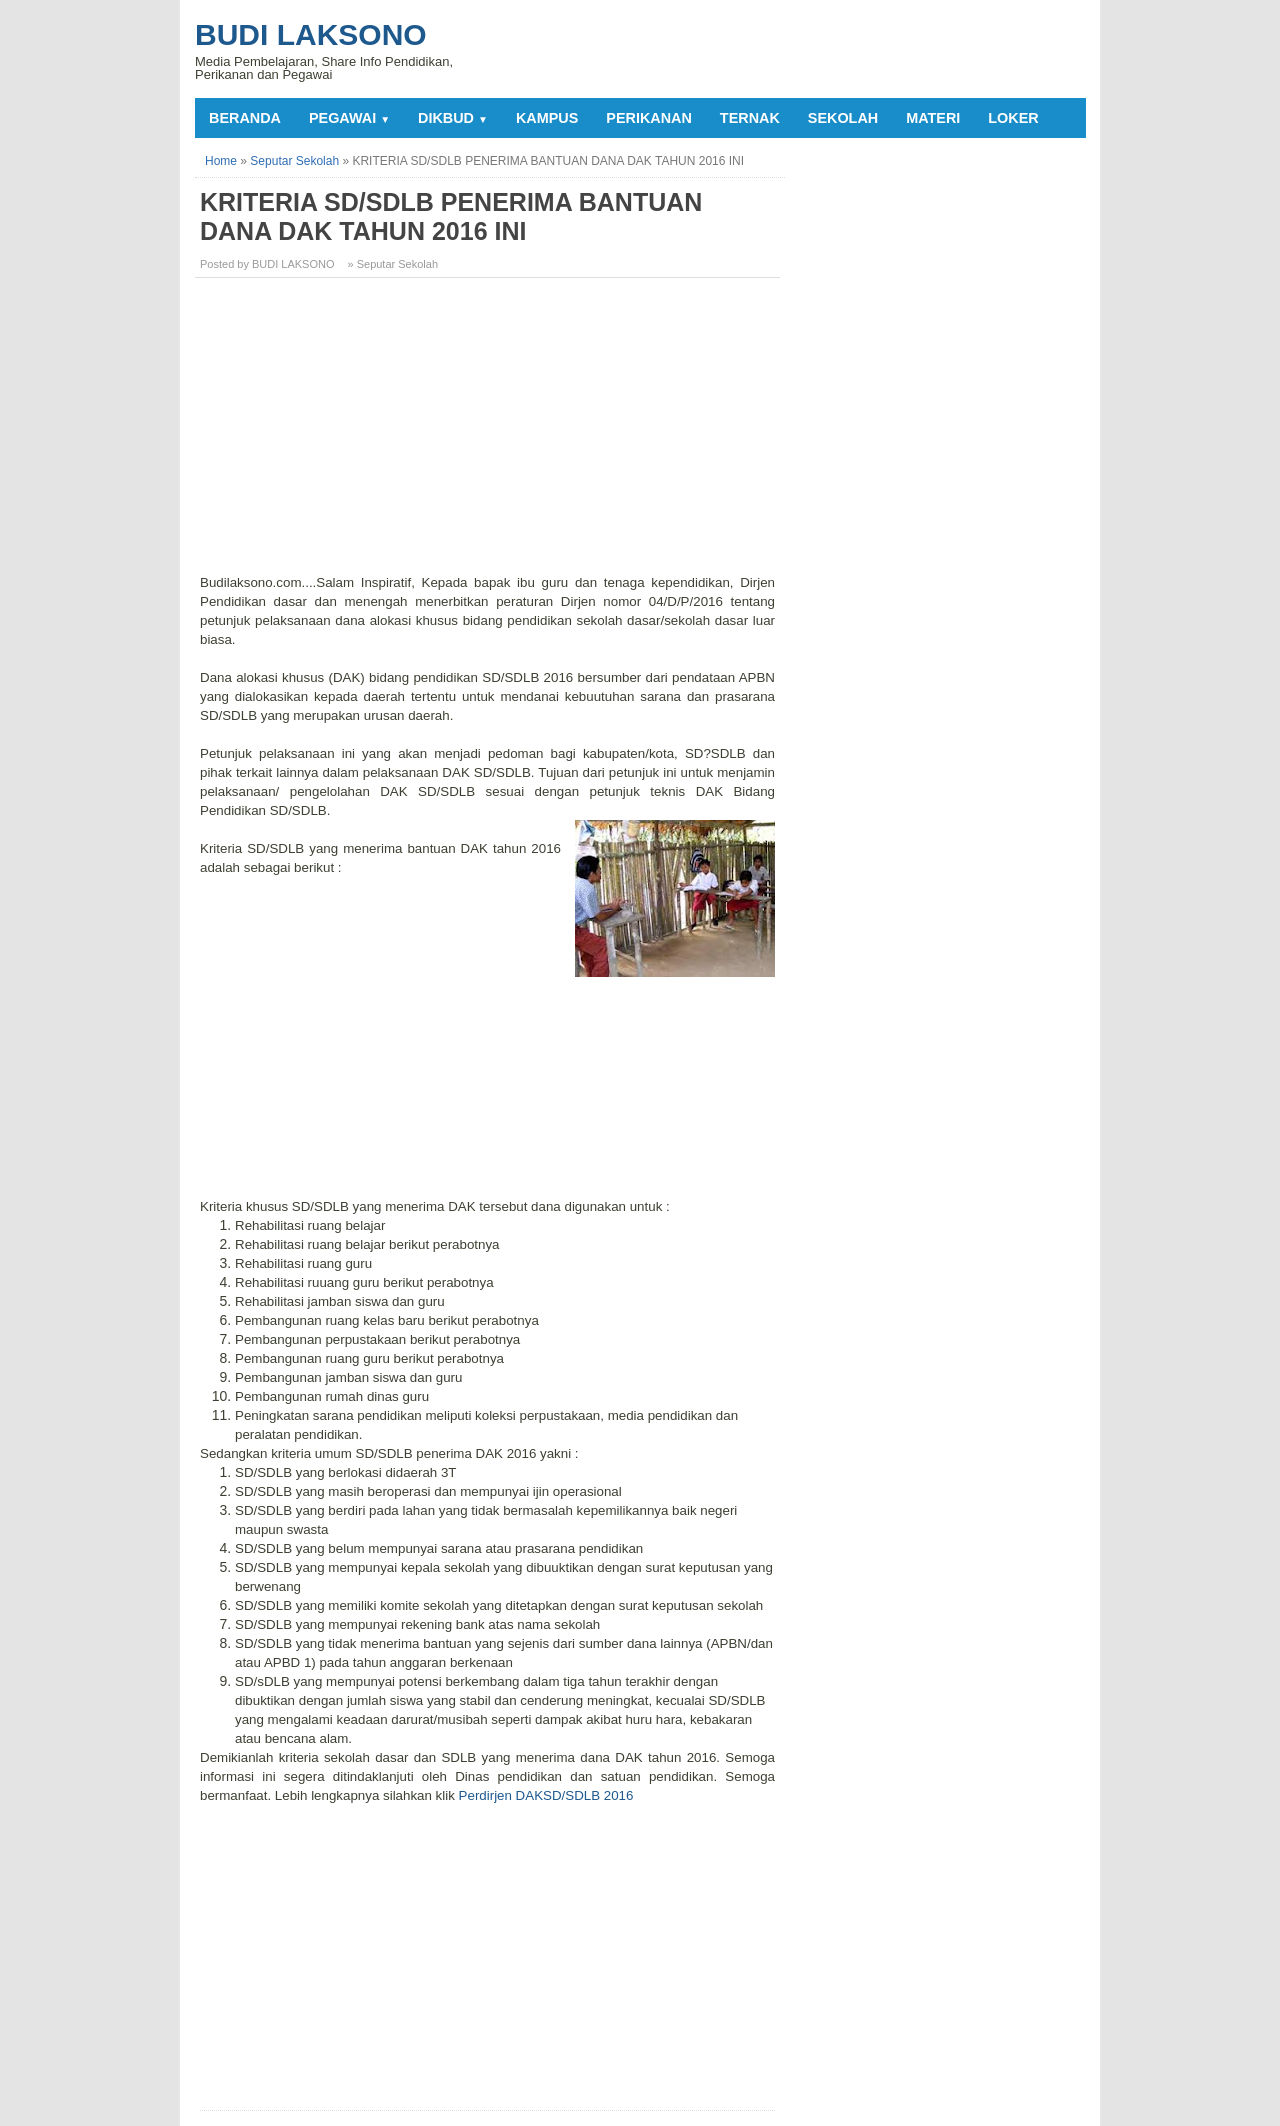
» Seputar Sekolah (393, 264)
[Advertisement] (490, 433)
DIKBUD (453, 118)
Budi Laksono (311, 34)
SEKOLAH (843, 118)
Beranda (245, 118)
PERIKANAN (649, 118)
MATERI (933, 118)
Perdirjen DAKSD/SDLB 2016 (544, 1795)
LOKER (1013, 118)
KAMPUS (547, 118)
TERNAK (750, 118)
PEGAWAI (349, 118)
